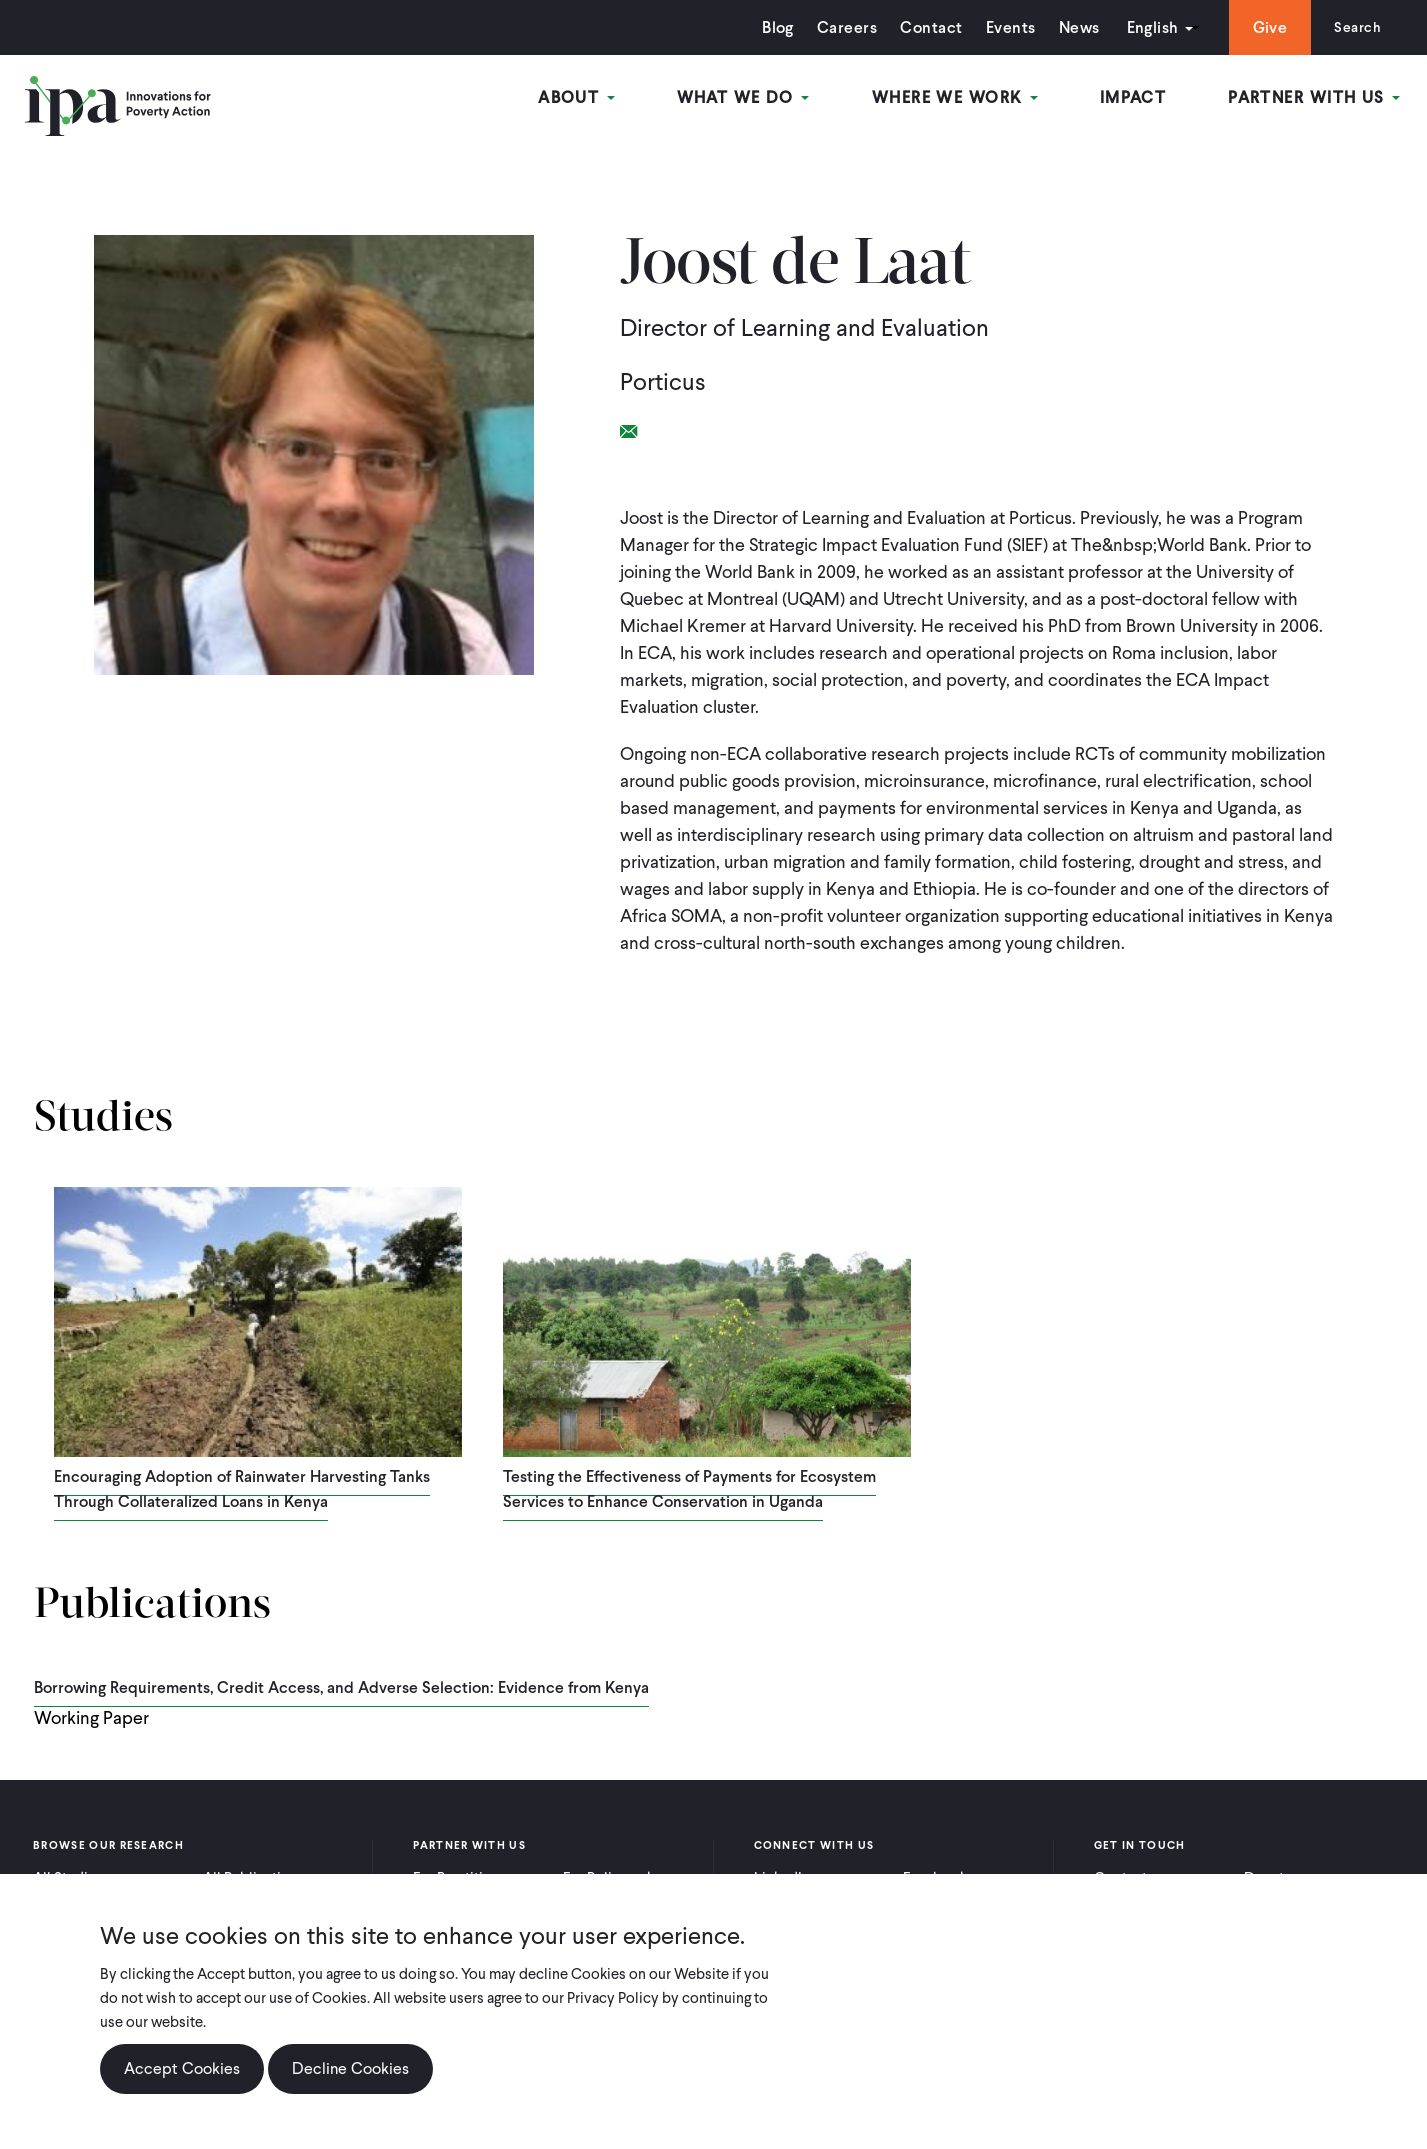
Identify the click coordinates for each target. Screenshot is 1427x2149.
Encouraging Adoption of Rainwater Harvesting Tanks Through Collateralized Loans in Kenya (242, 1489)
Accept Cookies (182, 2068)
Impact (1136, 98)
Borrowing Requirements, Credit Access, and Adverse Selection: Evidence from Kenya (341, 1687)
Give (1263, 27)
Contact (925, 27)
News (1072, 27)
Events (1004, 27)
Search (1354, 27)
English (1146, 27)
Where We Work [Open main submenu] (960, 98)
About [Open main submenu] (586, 98)
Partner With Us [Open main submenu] (1316, 98)
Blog (772, 27)
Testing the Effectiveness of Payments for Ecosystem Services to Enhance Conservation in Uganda (689, 1489)
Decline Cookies (350, 2068)
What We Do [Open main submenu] (750, 98)
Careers (841, 27)
